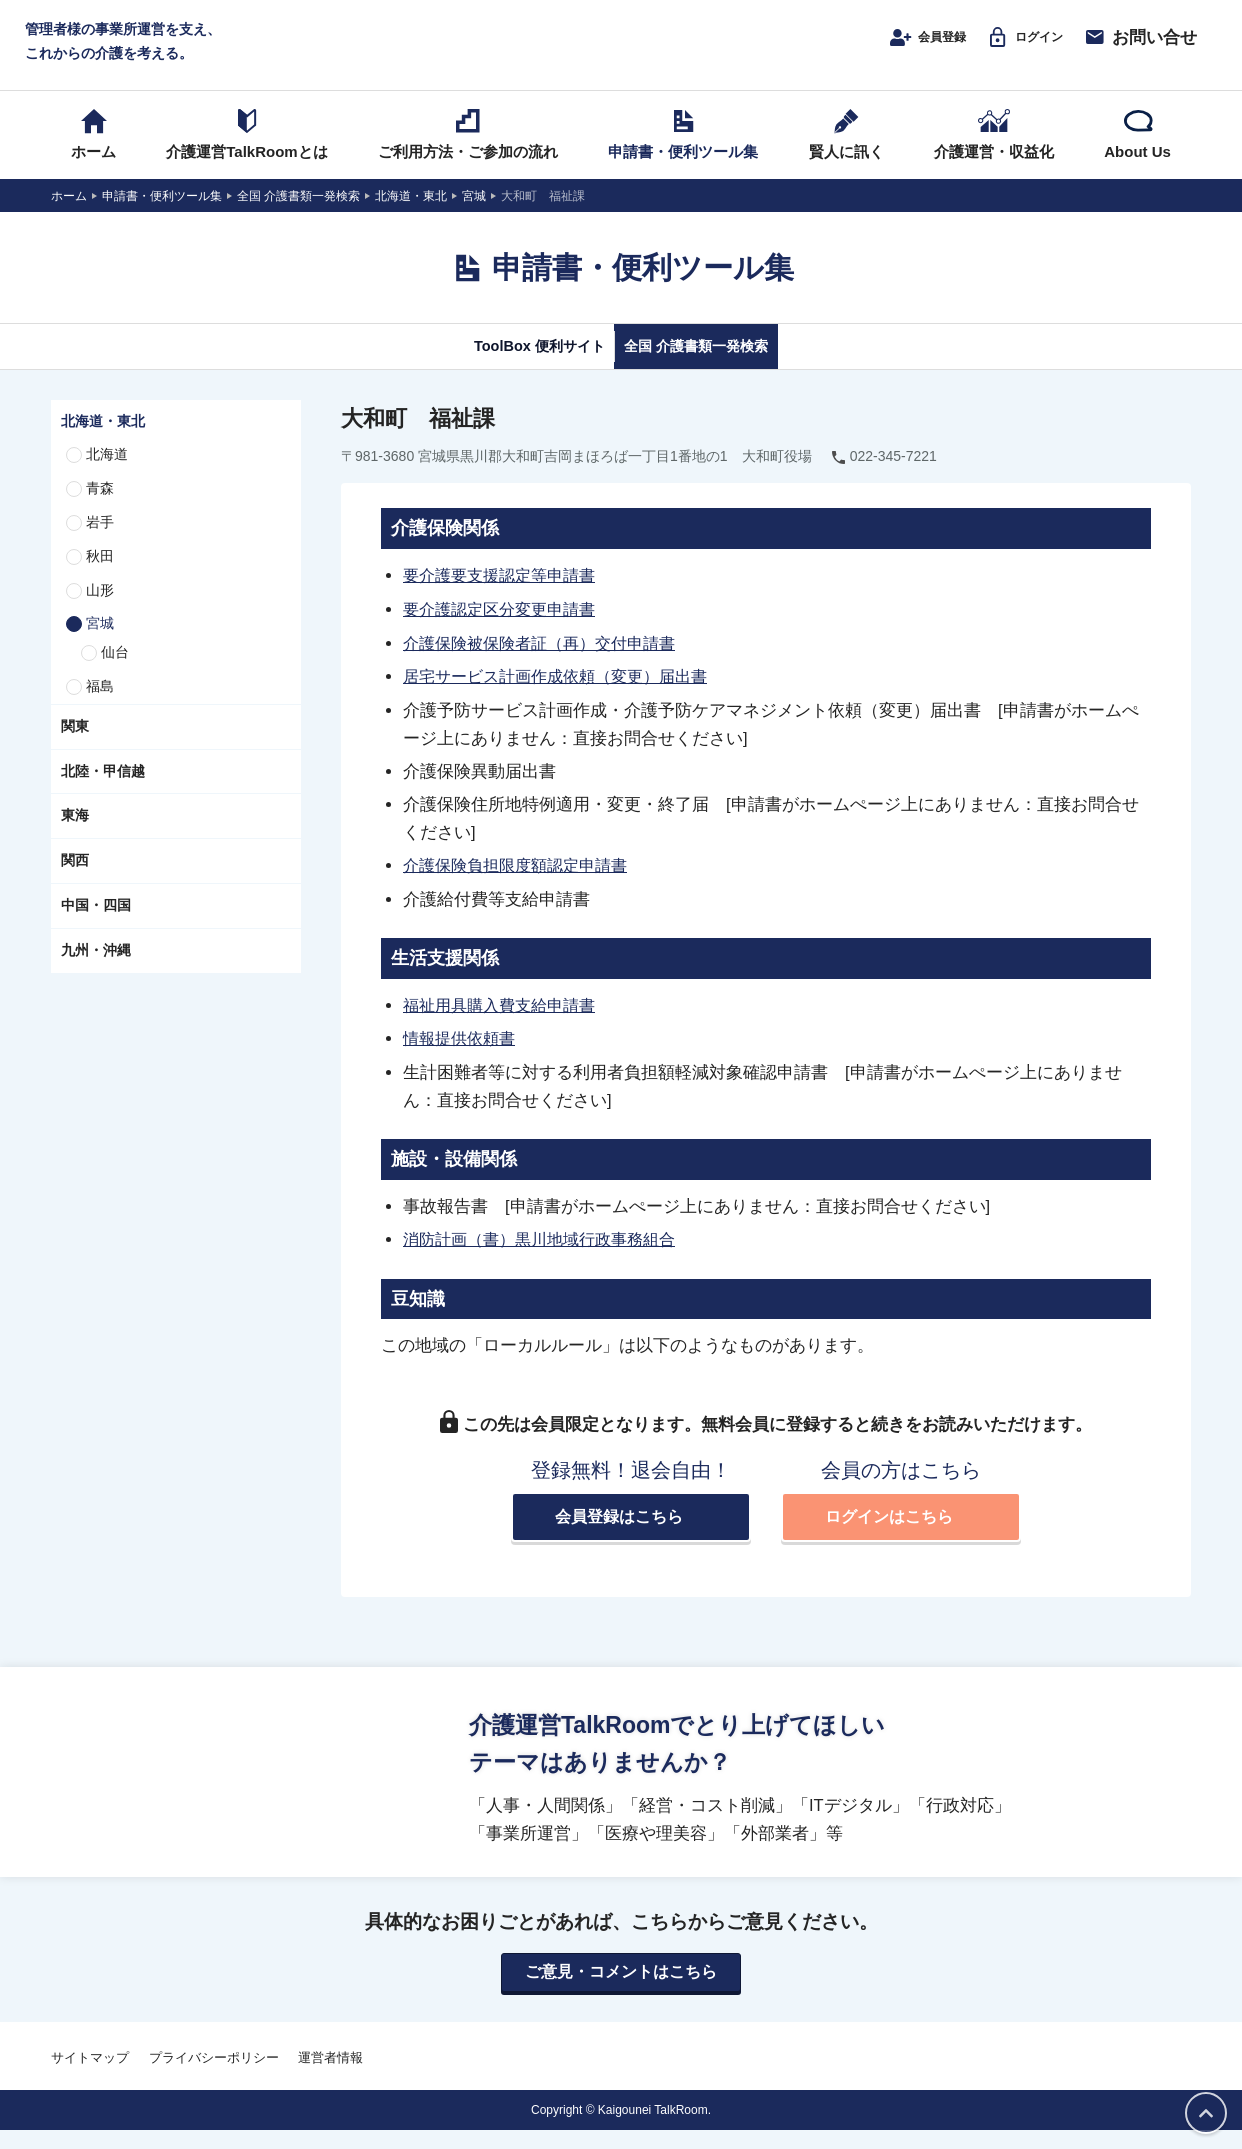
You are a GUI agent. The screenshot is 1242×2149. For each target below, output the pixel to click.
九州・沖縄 (96, 972)
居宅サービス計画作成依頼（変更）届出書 (564, 696)
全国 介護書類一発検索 (718, 367)
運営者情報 (330, 2076)
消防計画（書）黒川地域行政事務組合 (547, 1256)
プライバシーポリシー (214, 2076)
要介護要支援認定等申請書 (505, 597)
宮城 (100, 645)
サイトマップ (90, 2076)
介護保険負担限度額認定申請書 (522, 884)
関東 (75, 748)
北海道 (107, 476)
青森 (100, 510)
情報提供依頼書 (462, 1056)
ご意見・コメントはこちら (621, 1991)
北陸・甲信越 (103, 793)
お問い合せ (1140, 47)
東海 (75, 837)
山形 (100, 612)
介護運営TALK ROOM (621, 51)
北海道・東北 (103, 443)
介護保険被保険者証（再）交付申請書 (547, 663)
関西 (75, 882)
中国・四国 (96, 927)
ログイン (1014, 47)
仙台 (115, 674)
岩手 (100, 544)
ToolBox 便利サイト (514, 367)
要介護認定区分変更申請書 (505, 630)
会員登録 (897, 47)
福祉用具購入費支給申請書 (505, 1023)
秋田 (100, 578)
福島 (100, 708)
